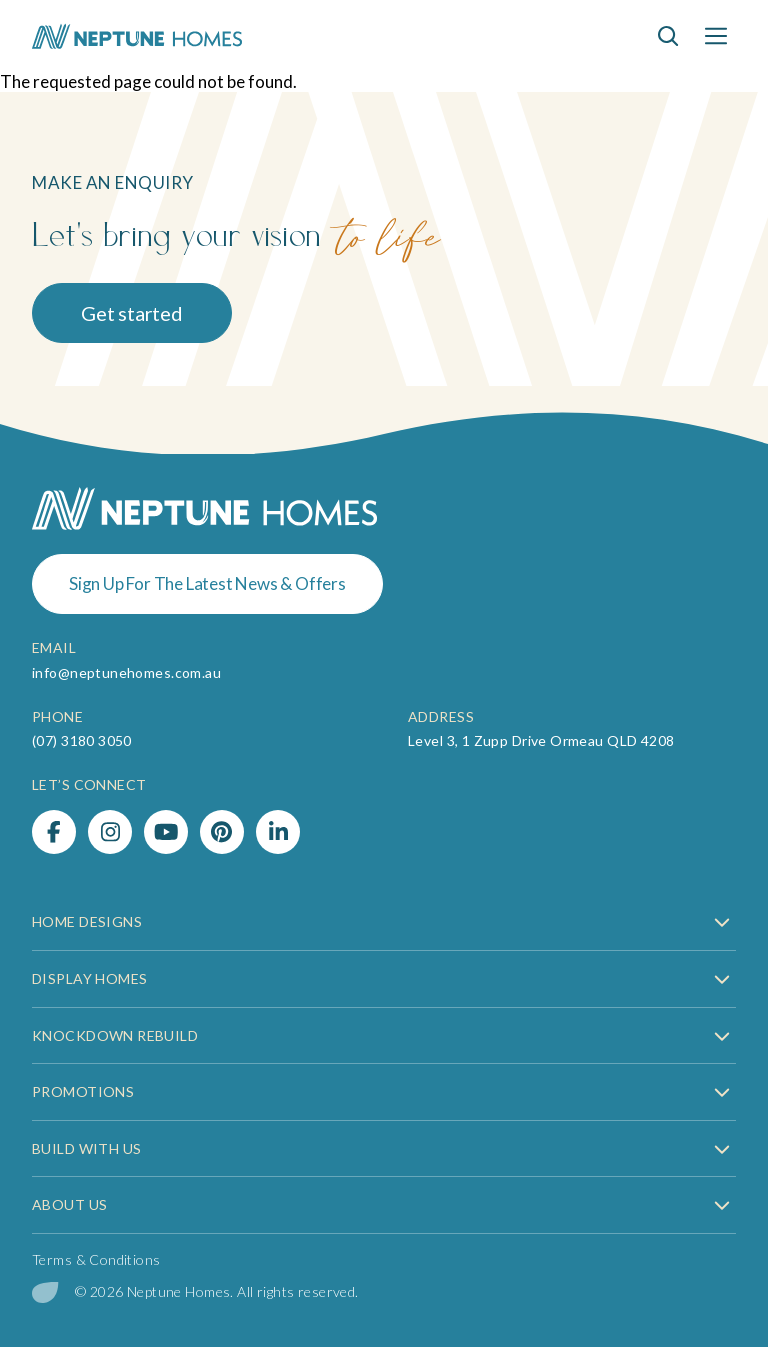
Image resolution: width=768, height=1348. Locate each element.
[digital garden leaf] (45, 1292)
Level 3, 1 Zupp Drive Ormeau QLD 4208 (541, 740)
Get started (132, 313)
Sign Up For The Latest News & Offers (207, 583)
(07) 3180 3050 (82, 740)
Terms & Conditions (96, 1259)
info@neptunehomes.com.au (126, 672)
